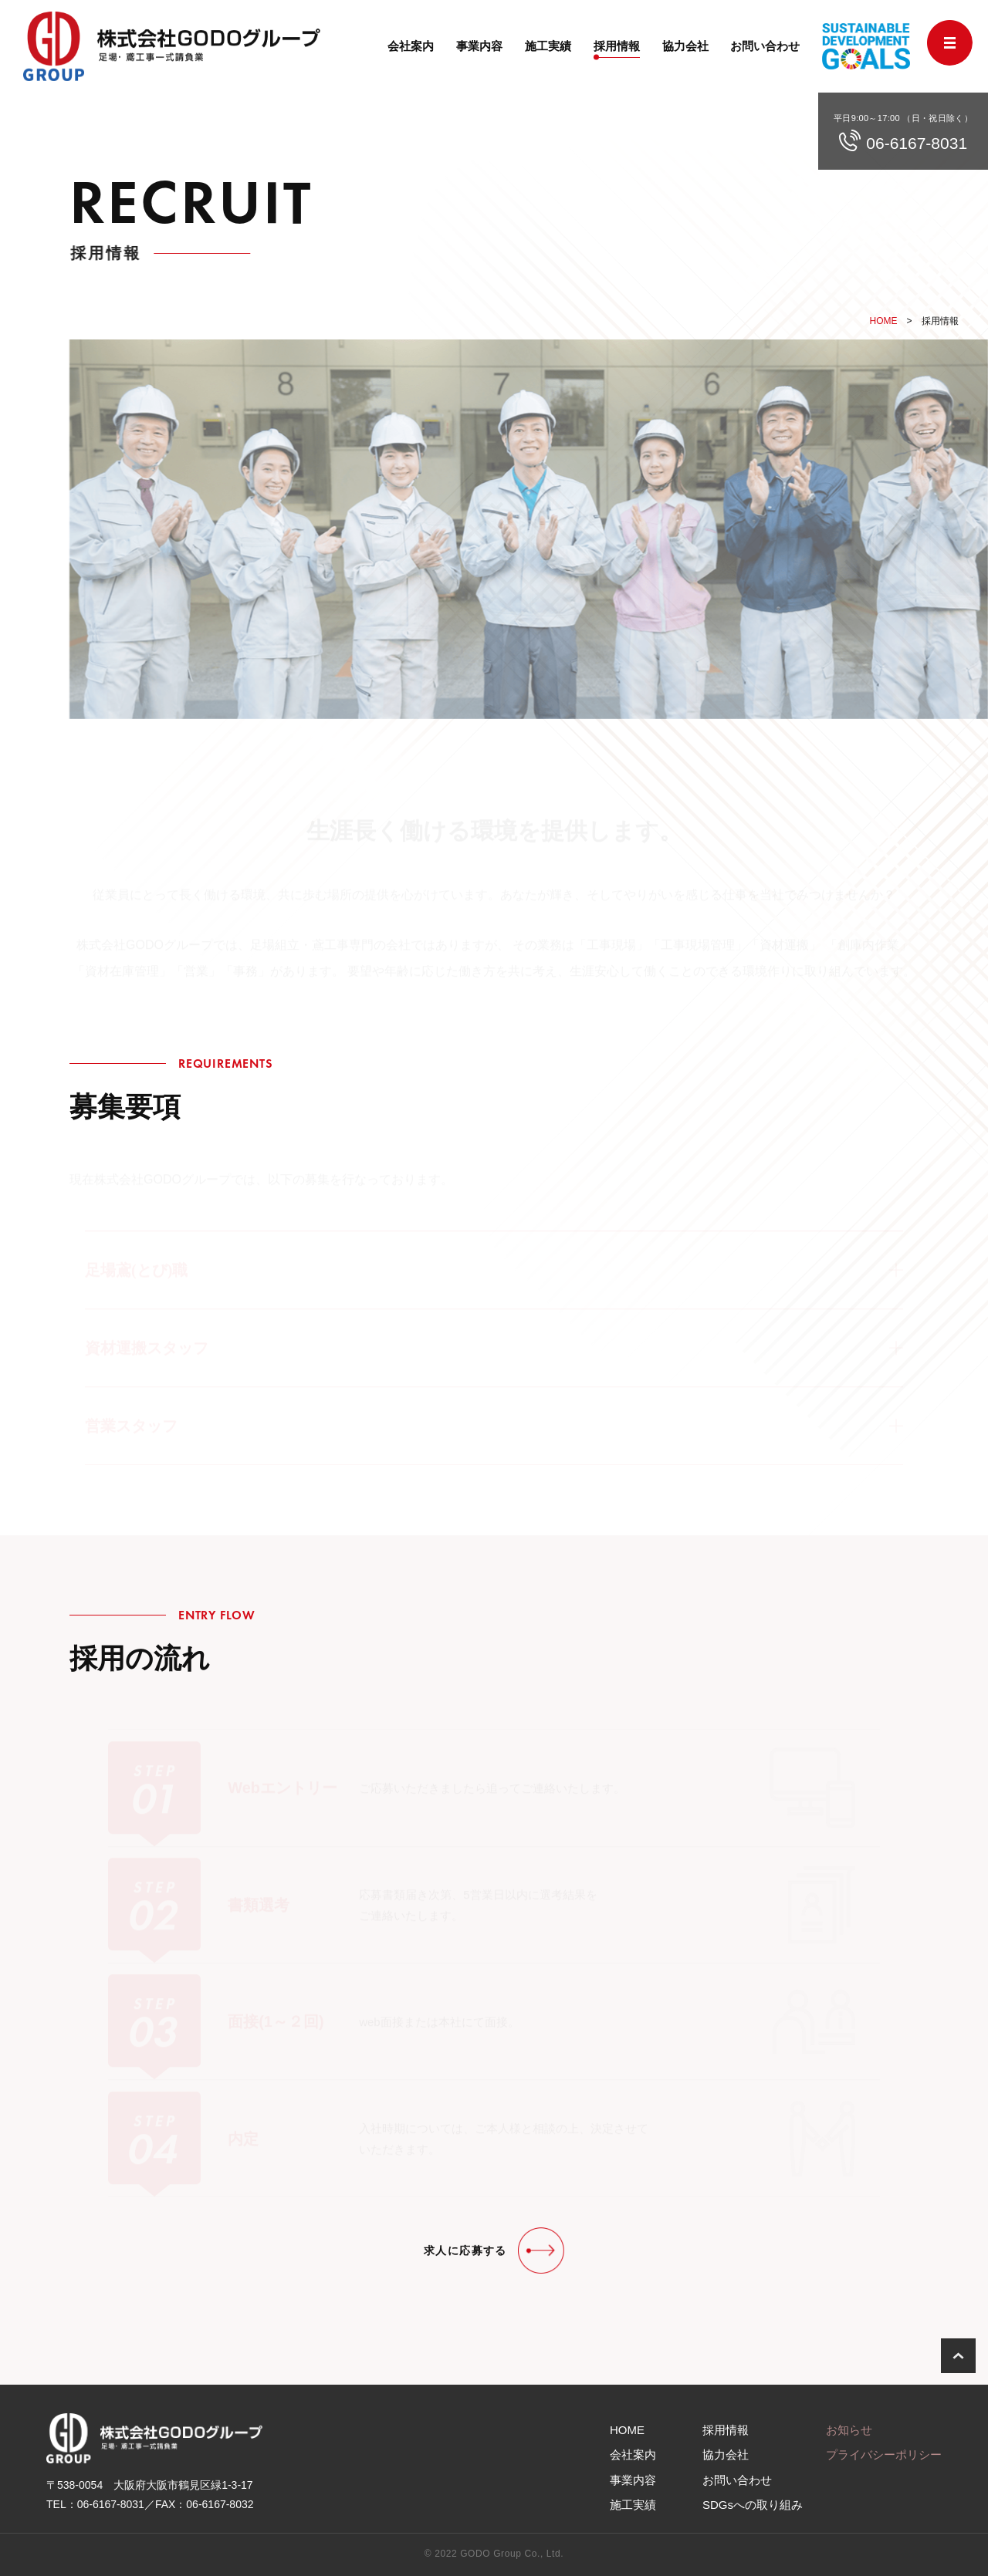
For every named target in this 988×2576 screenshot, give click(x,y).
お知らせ (849, 2429)
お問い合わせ (765, 45)
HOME (884, 321)
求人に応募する (465, 2250)
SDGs (752, 2504)
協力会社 (685, 45)
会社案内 (410, 45)
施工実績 (548, 45)
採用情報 (617, 45)
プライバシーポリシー (884, 2454)
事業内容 (479, 45)
